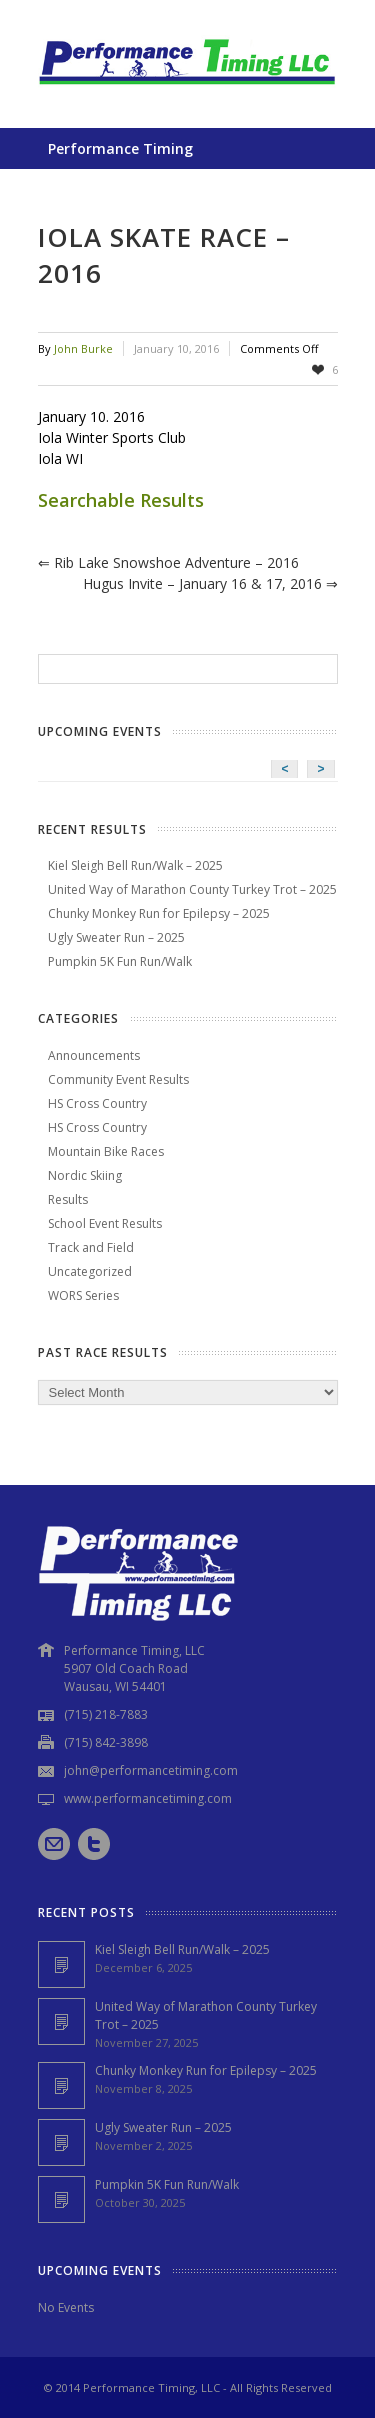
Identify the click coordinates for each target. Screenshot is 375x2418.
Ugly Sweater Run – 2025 (116, 937)
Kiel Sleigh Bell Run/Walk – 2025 (135, 865)
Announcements (94, 1055)
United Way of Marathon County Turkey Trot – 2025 (192, 889)
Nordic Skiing (85, 1175)
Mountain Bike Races (106, 1151)
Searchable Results (121, 500)
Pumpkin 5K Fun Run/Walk (120, 961)
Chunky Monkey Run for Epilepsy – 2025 (159, 913)
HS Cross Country (97, 1103)
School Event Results (105, 1223)
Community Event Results (118, 1079)
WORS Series (83, 1295)
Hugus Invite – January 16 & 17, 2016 (210, 583)
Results (68, 1199)
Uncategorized (90, 1271)
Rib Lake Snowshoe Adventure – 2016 (168, 562)
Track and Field (91, 1247)
